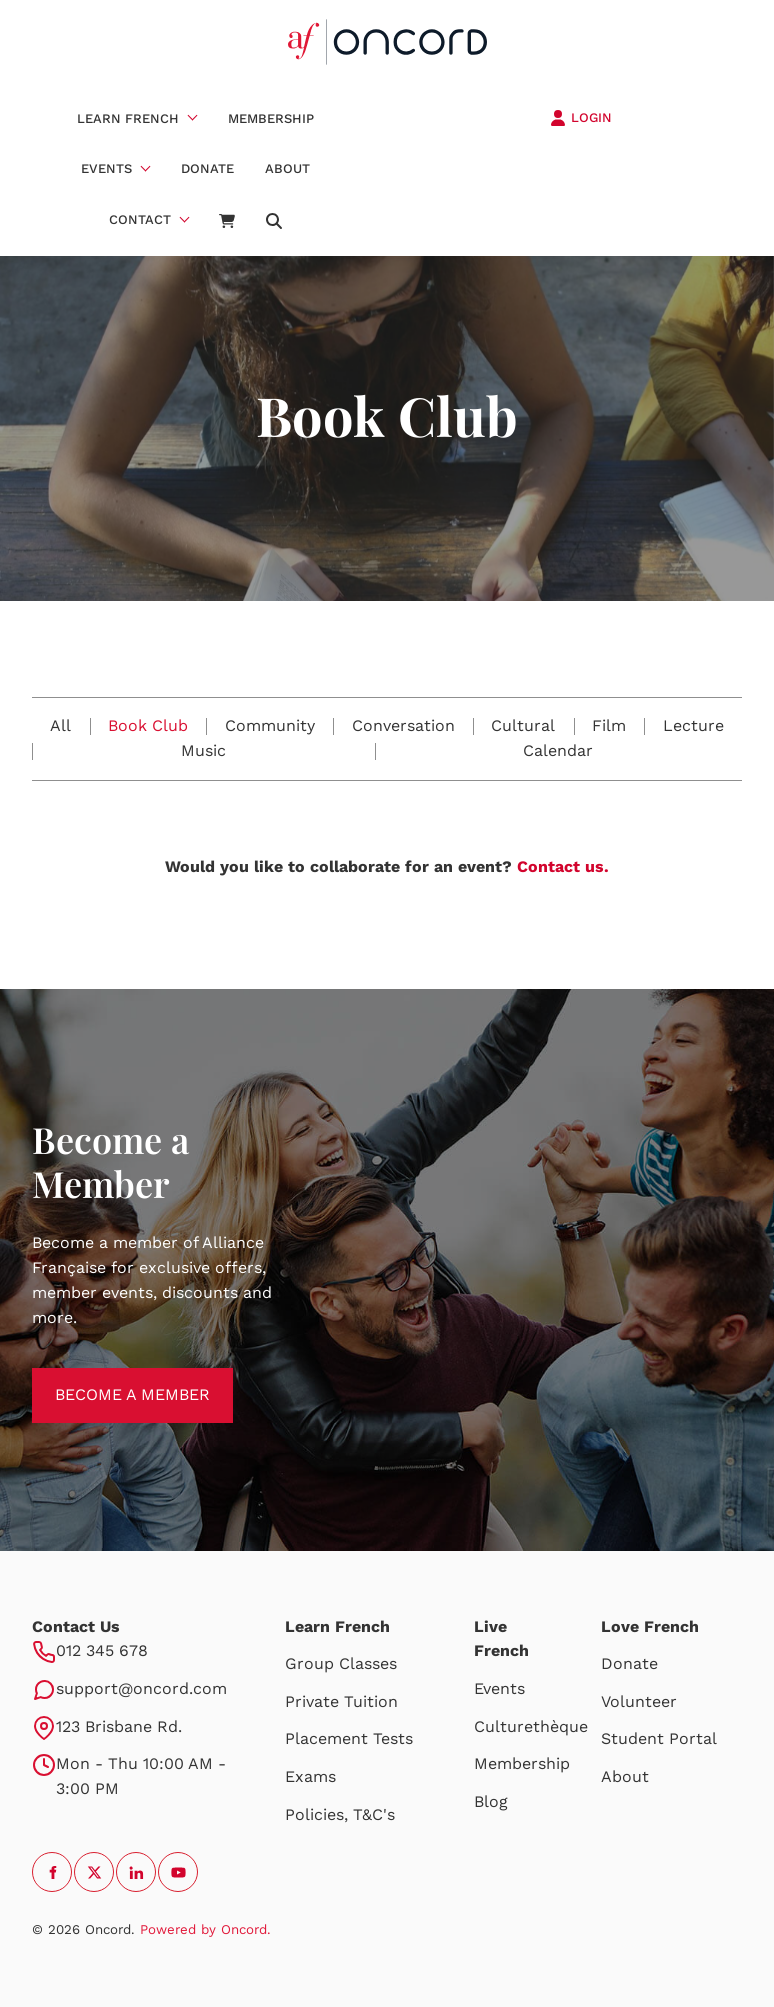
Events (106, 168)
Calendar (558, 750)
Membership (271, 118)
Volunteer (639, 1701)
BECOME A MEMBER (109, 1379)
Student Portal (659, 1738)
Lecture (693, 725)
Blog (491, 1801)
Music (203, 750)
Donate (207, 168)
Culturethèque (531, 1726)
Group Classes (341, 1663)
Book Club (148, 725)
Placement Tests (349, 1738)
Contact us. (563, 866)
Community (270, 725)
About (287, 168)
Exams (310, 1776)
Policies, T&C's (340, 1814)
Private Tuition (341, 1701)
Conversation (403, 725)
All (60, 725)
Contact (140, 219)
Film (609, 725)
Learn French (128, 118)
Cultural (523, 725)
